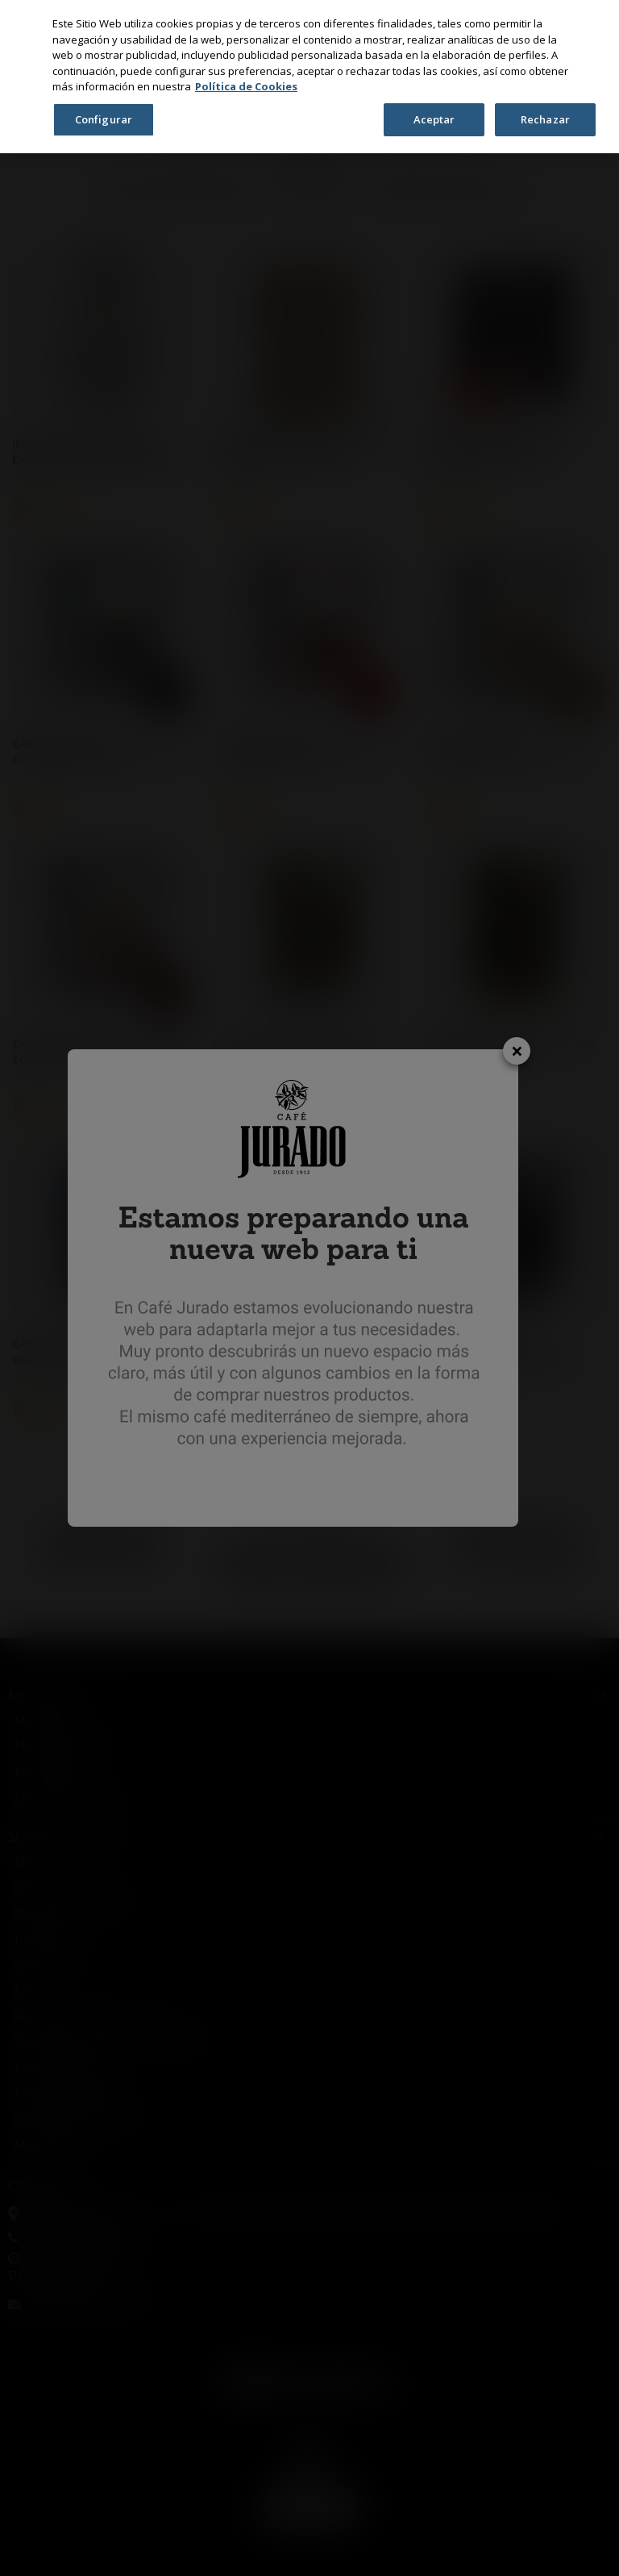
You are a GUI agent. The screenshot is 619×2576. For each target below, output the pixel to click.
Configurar (103, 119)
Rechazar (545, 119)
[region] (309, 76)
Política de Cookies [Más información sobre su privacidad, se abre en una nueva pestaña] (246, 86)
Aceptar (434, 119)
